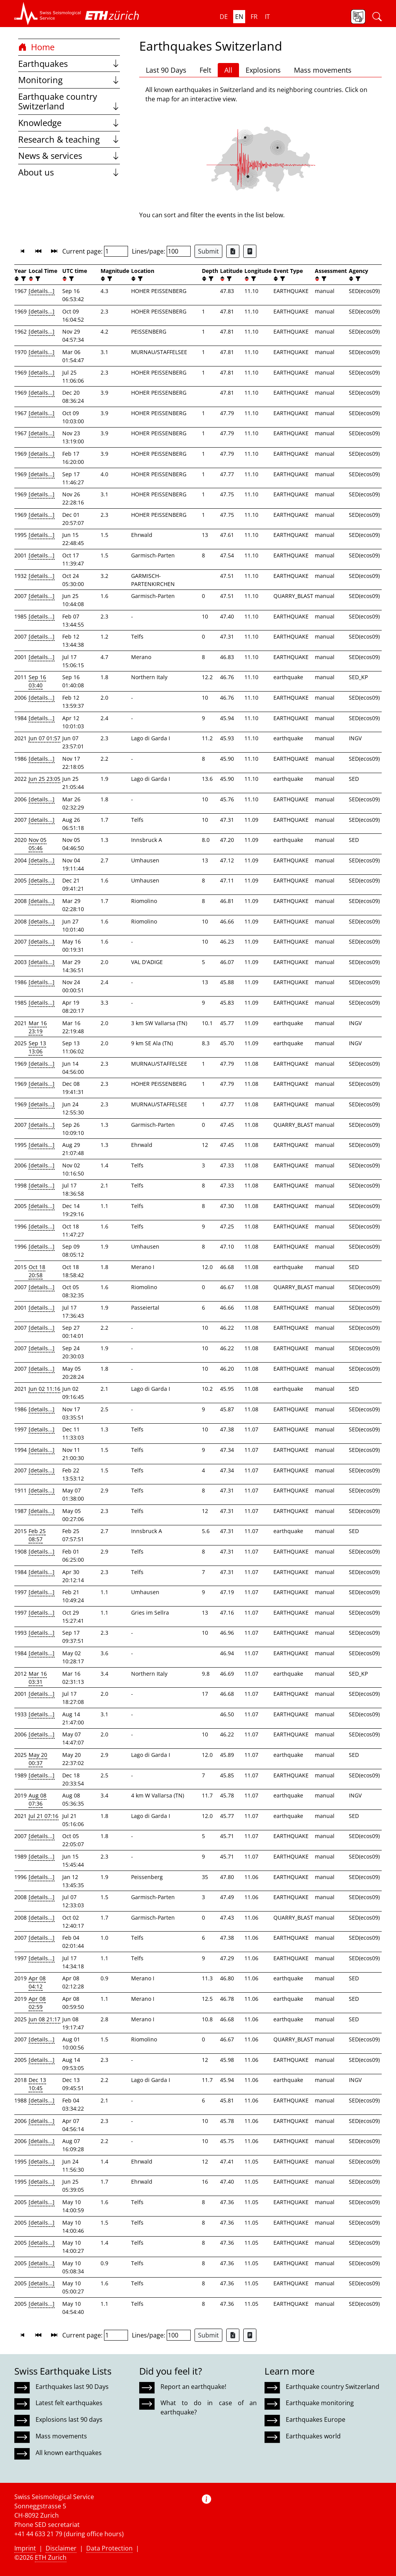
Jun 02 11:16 (44, 1388)
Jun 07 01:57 (44, 738)
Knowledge (69, 123)
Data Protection (109, 2548)
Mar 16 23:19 (38, 1027)
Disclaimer (61, 2548)
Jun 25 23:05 (44, 778)
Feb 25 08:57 (37, 1535)
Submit (208, 251)
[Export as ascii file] (249, 251)
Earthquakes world (313, 2436)
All (228, 70)
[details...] (42, 291)
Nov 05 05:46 (37, 844)
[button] (47, 13)
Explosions (263, 70)
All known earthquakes (69, 2452)
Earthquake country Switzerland (69, 101)
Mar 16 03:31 (38, 1677)
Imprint (25, 2548)
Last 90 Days (166, 70)
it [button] (267, 16)
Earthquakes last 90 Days (72, 2386)
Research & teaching (69, 139)
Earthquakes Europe (315, 2419)
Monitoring (69, 80)
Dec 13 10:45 (37, 2084)
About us (69, 172)
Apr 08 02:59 (37, 2002)
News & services (69, 156)
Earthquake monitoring (320, 2403)
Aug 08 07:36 (37, 1799)
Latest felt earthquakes (69, 2403)
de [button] (224, 16)
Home (36, 47)
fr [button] (254, 16)
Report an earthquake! (193, 2386)
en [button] (239, 16)
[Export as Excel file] (232, 251)
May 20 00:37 (38, 1759)
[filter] (22, 279)
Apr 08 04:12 (37, 1982)
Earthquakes (69, 64)
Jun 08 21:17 (44, 2019)
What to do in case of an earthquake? (208, 2407)
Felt (205, 70)
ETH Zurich (51, 2557)
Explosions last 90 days (69, 2419)
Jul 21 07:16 (43, 1816)
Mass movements (323, 70)
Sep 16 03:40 (37, 681)
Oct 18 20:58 (37, 1271)
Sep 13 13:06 (37, 1047)
